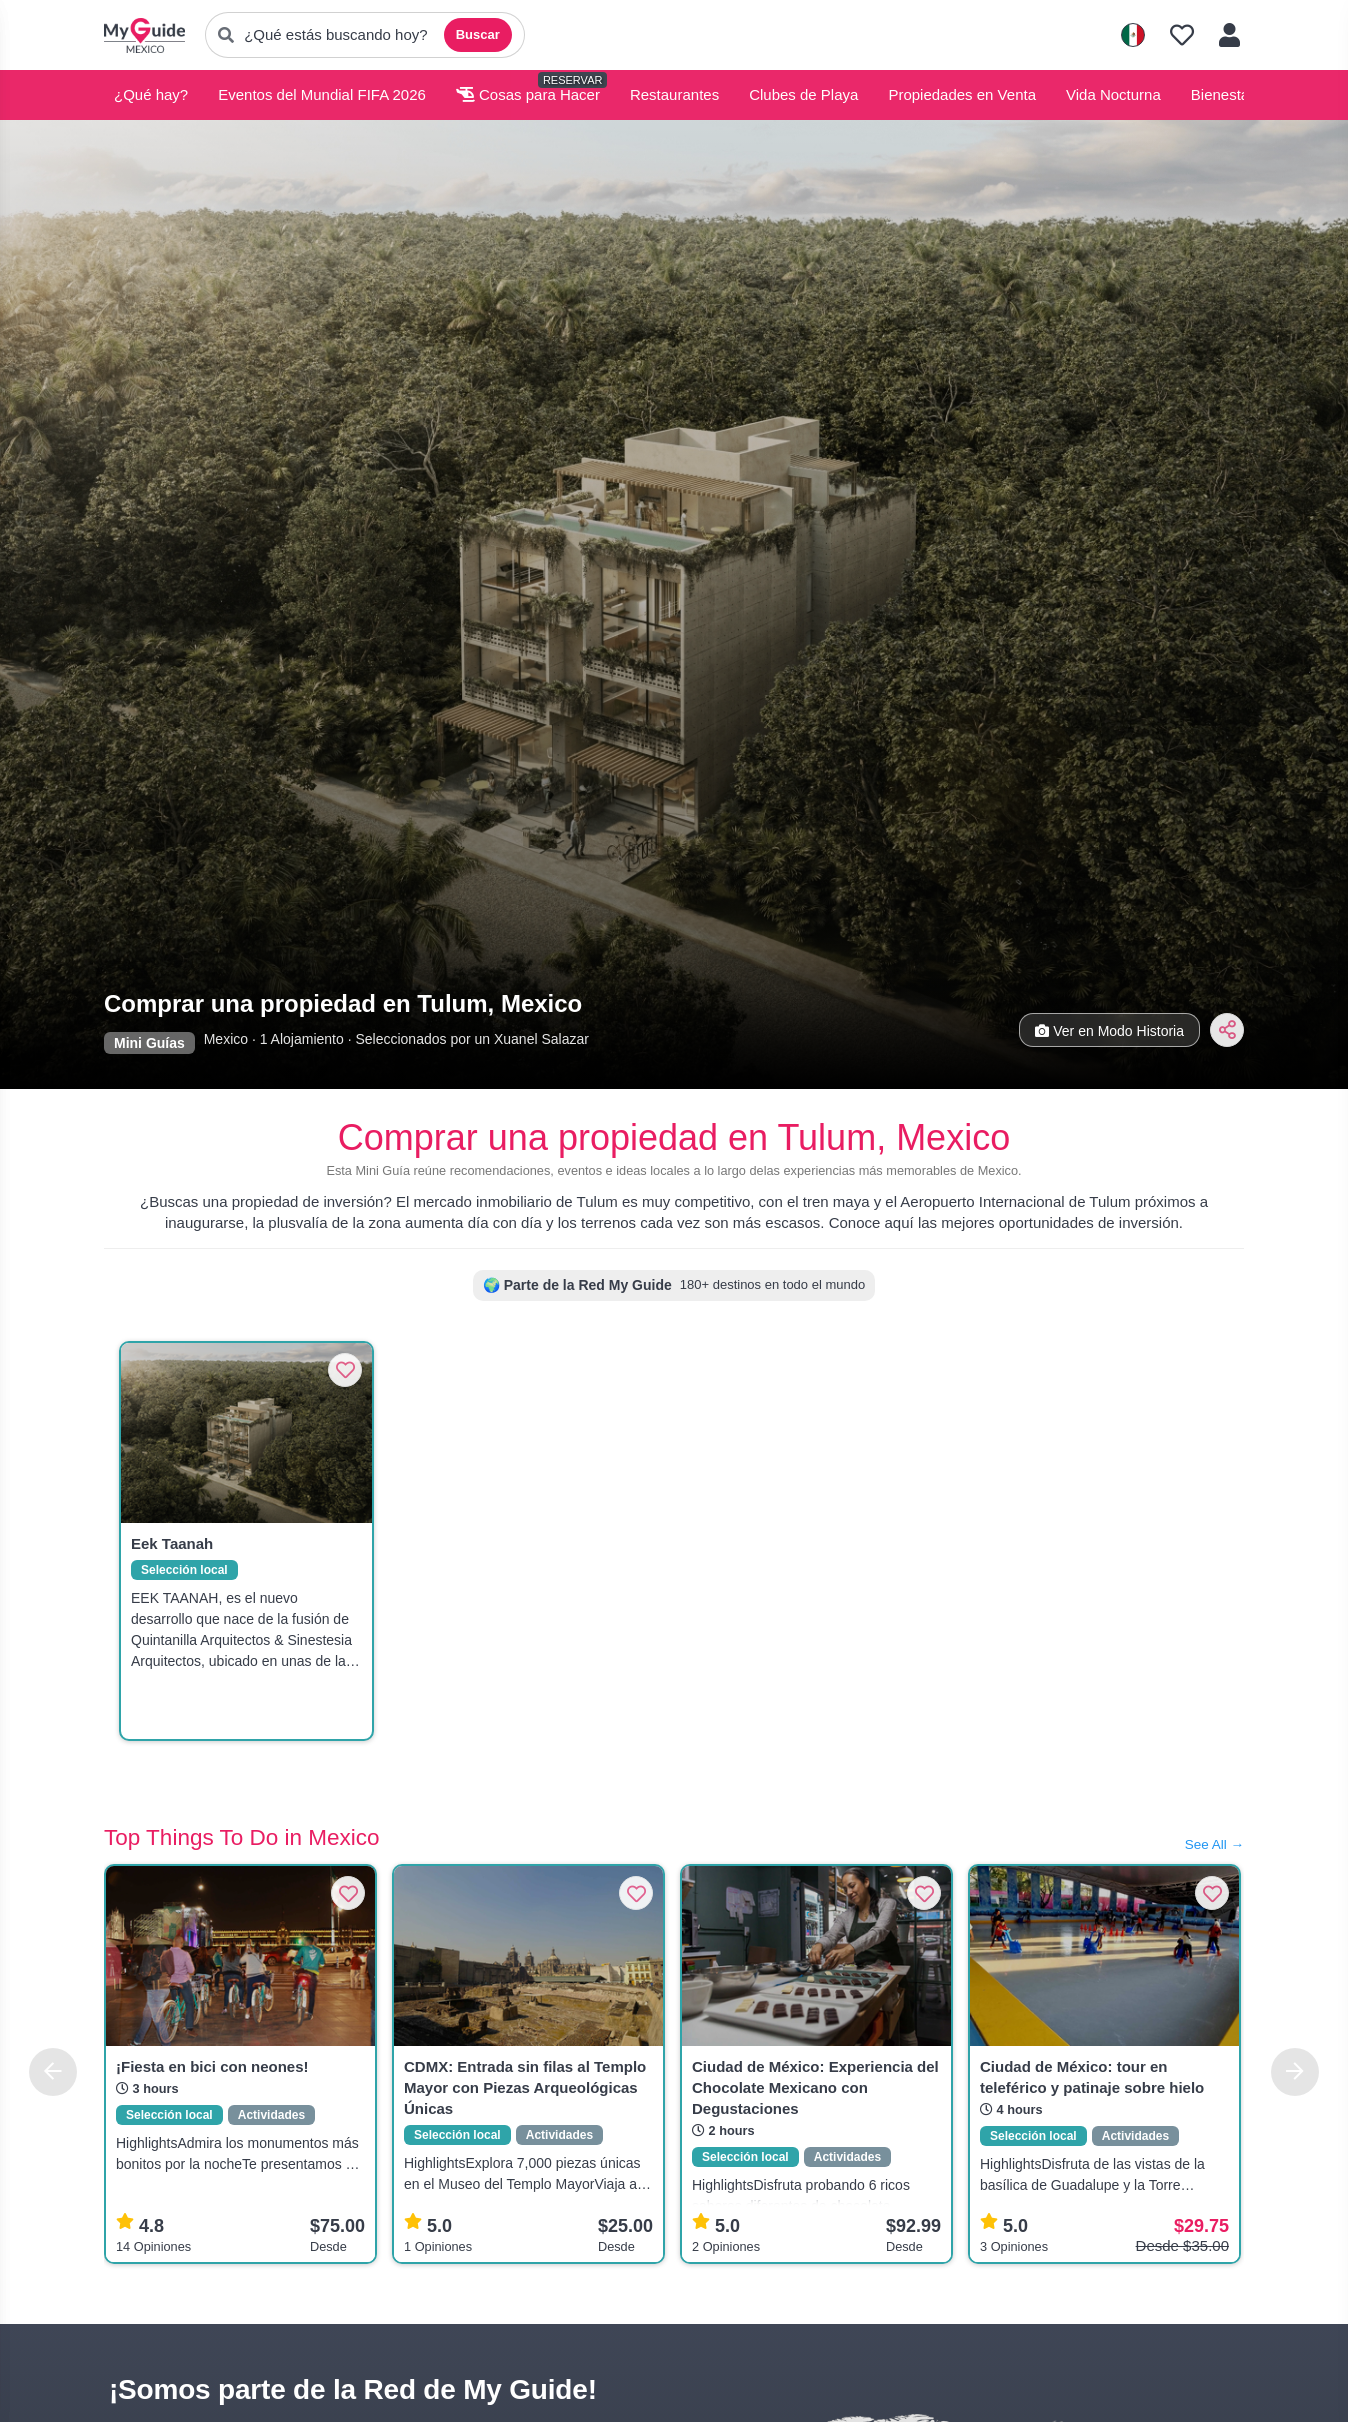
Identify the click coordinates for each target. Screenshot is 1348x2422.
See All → (1214, 1844)
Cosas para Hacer (528, 94)
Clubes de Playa (803, 94)
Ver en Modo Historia (1109, 1031)
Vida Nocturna (1113, 94)
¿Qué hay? (151, 94)
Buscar (478, 34)
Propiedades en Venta (962, 94)
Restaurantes (674, 94)
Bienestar (1222, 94)
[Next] (1295, 2072)
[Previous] (53, 2072)
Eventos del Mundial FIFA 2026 (322, 94)
